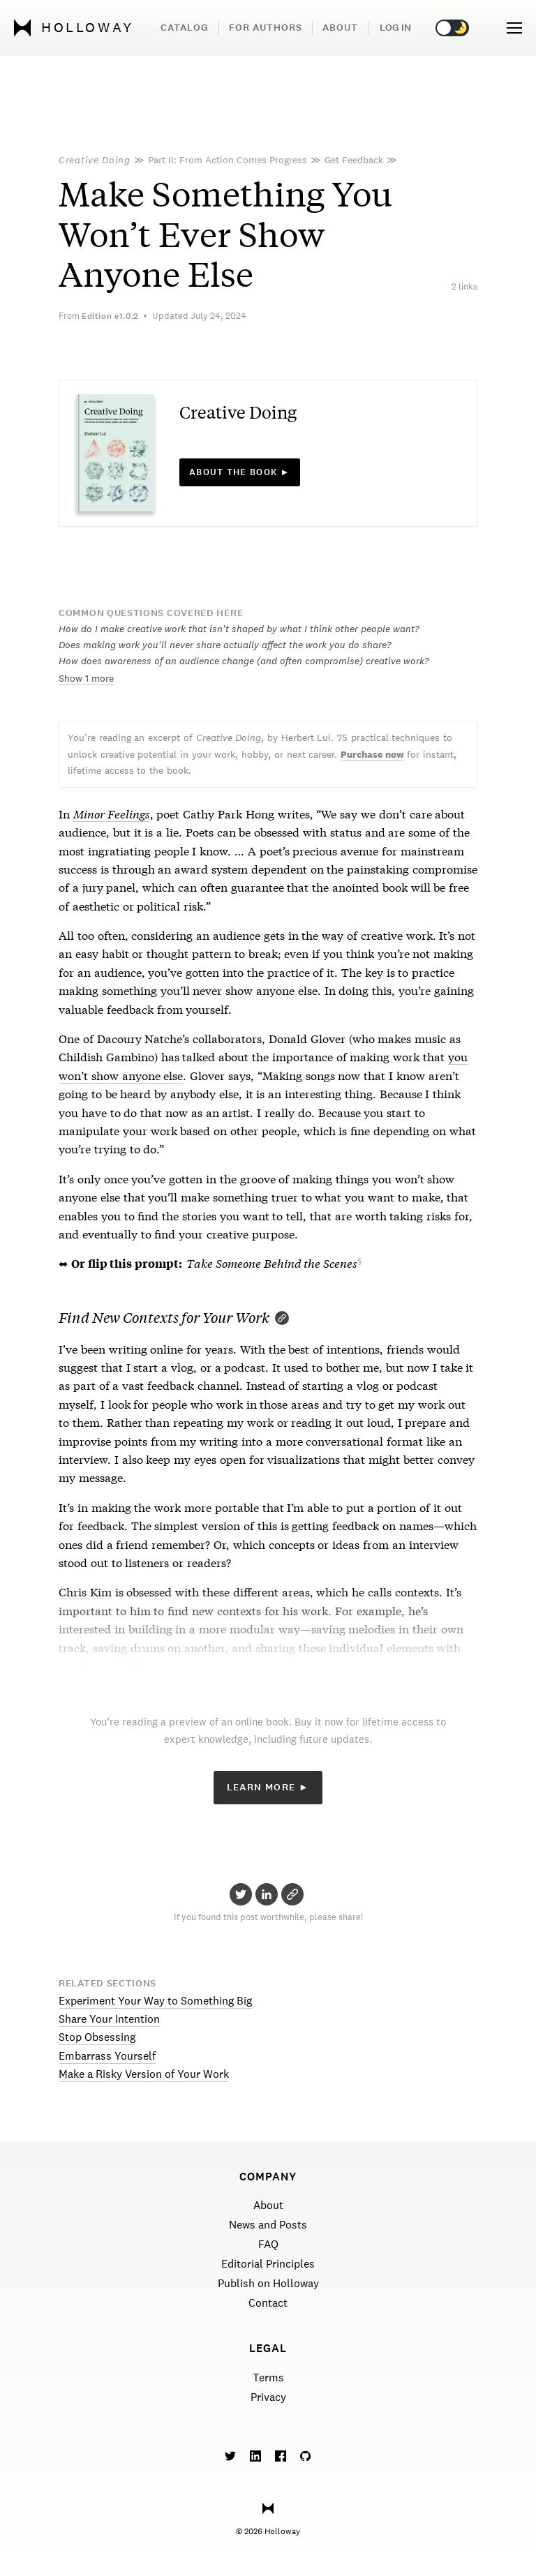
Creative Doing (95, 159)
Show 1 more (86, 678)
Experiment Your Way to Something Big (155, 2000)
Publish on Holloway (268, 2283)
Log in (395, 27)
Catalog (185, 27)
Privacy (268, 2397)
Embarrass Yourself (107, 2056)
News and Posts (268, 2224)
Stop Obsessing (97, 2037)
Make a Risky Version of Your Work (144, 2074)
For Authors (265, 27)
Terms (268, 2377)
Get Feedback (354, 159)
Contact (268, 2303)
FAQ (268, 2244)
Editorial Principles (268, 2263)
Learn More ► (268, 1787)
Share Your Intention (109, 2019)
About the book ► (239, 472)
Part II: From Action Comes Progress (227, 159)
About (340, 27)
